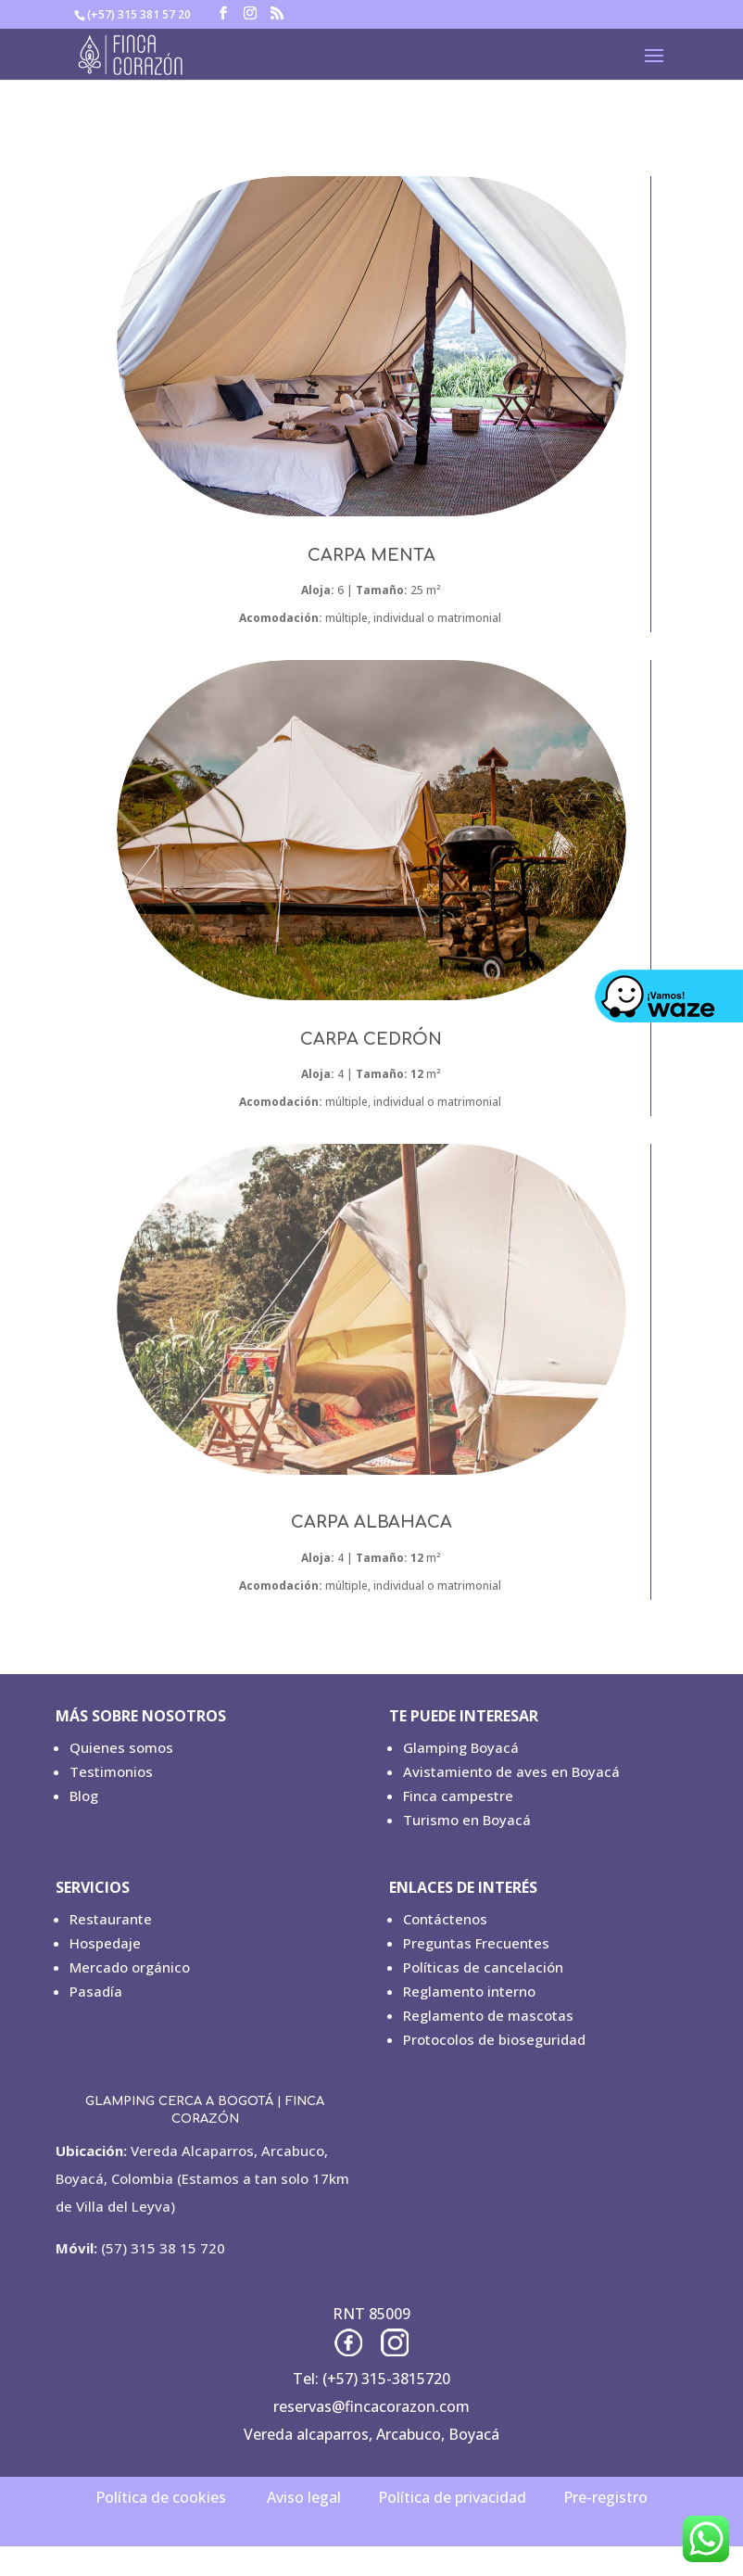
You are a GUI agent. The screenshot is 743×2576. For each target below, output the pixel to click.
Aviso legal (304, 2497)
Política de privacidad (452, 2497)
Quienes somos (121, 1747)
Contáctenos (445, 1919)
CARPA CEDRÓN (371, 1039)
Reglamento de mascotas (488, 2015)
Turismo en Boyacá (467, 1819)
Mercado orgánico (129, 1967)
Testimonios (111, 1771)
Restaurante (110, 1919)
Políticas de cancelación (483, 1967)
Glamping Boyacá (461, 1747)
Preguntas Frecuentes (476, 1943)
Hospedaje (105, 1943)
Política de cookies (160, 2497)
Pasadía (95, 1991)
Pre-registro (605, 2497)
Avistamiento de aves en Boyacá (511, 1771)
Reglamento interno (469, 1991)
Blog (83, 1795)
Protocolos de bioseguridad (494, 2039)
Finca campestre (458, 1795)
